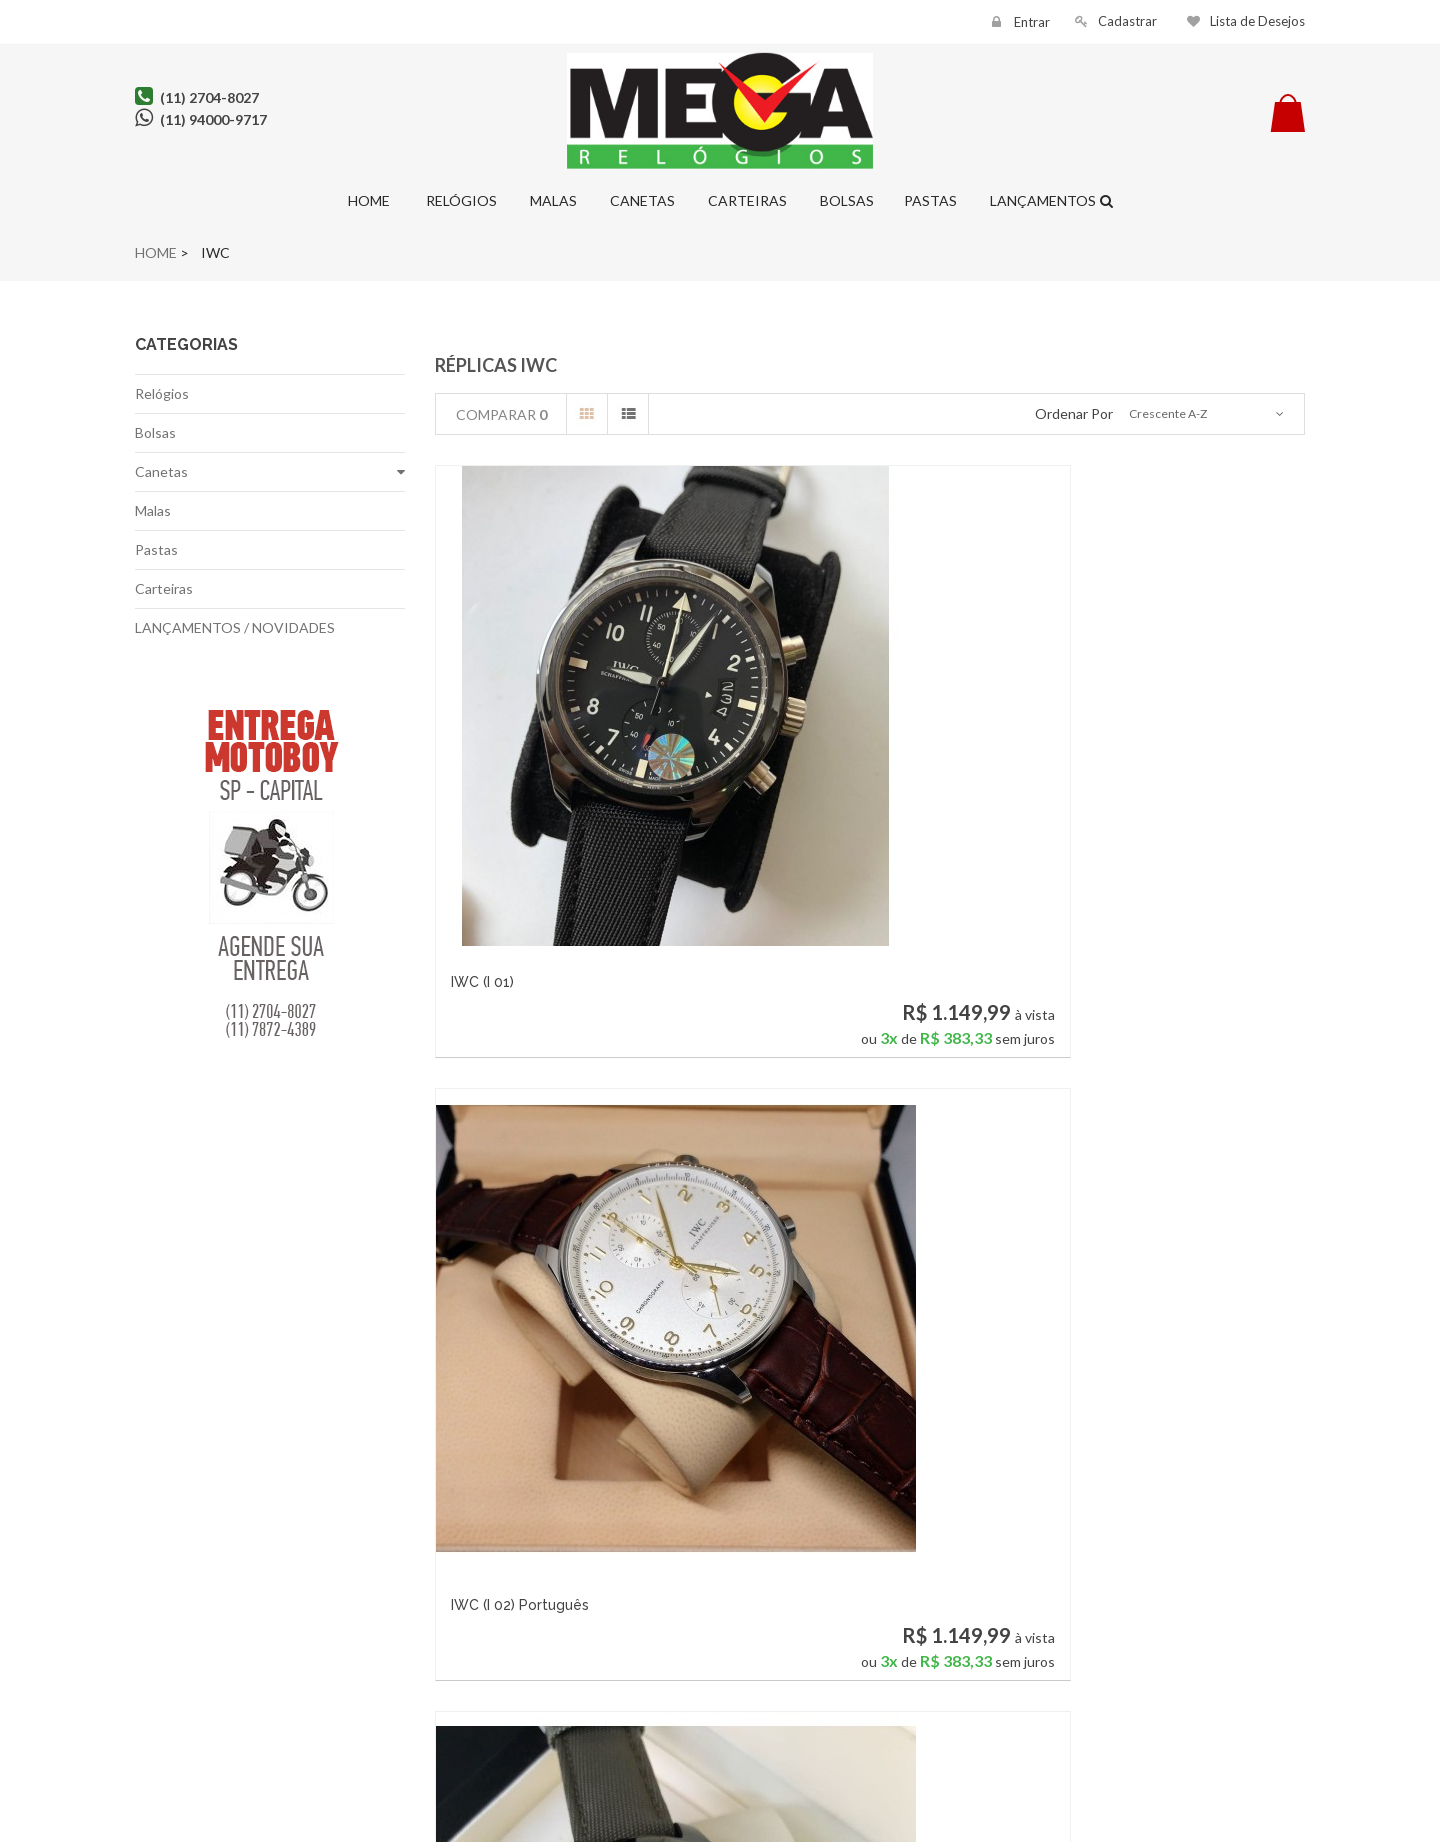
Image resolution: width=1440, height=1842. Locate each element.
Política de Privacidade (220, 1640)
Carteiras (746, 200)
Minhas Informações (420, 1669)
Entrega (220, 1669)
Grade (587, 414)
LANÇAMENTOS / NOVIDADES (235, 627)
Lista (628, 414)
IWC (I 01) (482, 770)
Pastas (930, 200)
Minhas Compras (420, 1611)
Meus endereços (420, 1640)
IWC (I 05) (783, 1220)
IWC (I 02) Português (820, 770)
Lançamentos (1041, 200)
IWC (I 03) (1083, 770)
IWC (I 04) (483, 1220)
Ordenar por (1074, 413)
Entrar (1030, 22)
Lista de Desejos (1257, 21)
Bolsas (845, 200)
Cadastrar (1127, 21)
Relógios (458, 200)
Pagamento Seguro (220, 1698)
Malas (552, 200)
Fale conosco (220, 1611)
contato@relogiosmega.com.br (715, 1691)
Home (367, 200)
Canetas (641, 200)
